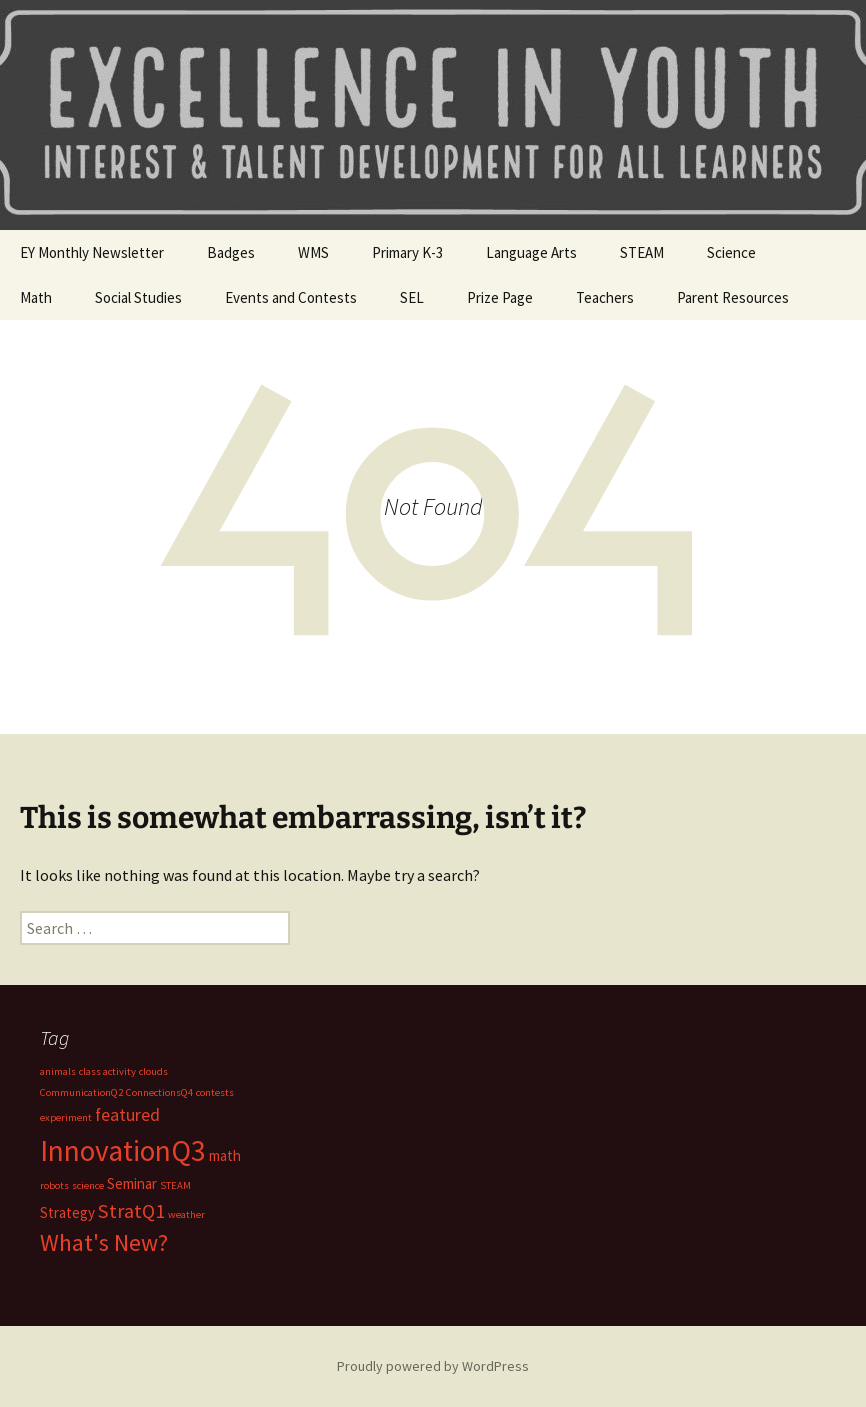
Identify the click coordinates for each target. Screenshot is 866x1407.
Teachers (605, 297)
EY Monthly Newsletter (92, 252)
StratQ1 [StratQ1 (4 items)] (131, 1211)
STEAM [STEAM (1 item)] (175, 1185)
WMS (313, 252)
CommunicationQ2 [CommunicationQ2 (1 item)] (81, 1092)
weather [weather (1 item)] (186, 1214)
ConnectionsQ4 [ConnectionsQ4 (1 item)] (159, 1092)
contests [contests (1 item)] (215, 1092)
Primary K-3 (407, 252)
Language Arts (531, 252)
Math (36, 297)
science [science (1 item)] (88, 1185)
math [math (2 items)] (225, 1155)
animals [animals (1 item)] (58, 1071)
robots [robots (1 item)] (54, 1185)
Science (731, 252)
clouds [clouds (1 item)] (153, 1071)
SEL (412, 297)
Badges (231, 252)
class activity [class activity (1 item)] (107, 1071)
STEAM (642, 252)
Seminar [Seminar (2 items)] (132, 1183)
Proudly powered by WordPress (433, 1366)
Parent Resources (733, 297)
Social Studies (138, 297)
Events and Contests (291, 297)
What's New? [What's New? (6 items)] (104, 1243)
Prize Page (500, 297)
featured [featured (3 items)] (127, 1114)
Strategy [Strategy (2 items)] (67, 1212)
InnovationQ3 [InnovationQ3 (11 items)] (123, 1150)
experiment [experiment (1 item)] (66, 1117)
